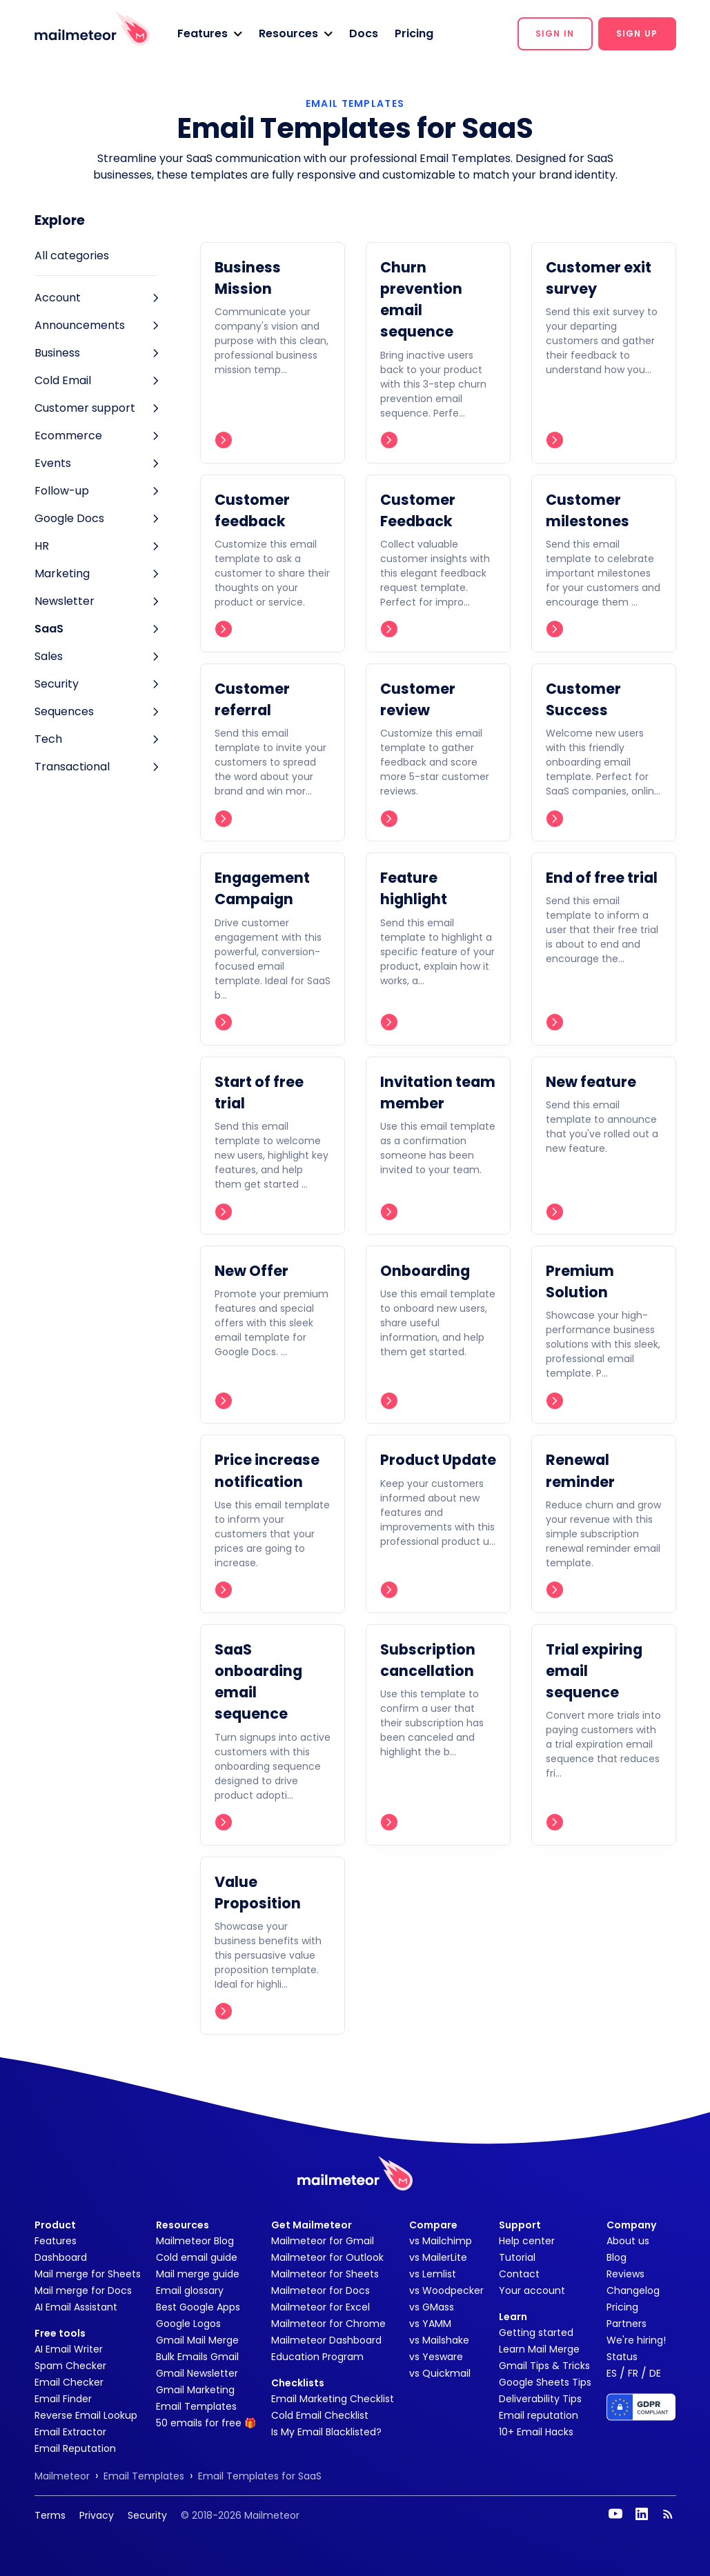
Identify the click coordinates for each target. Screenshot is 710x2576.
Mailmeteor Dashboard (326, 2340)
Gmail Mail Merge (197, 2340)
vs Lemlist (432, 2274)
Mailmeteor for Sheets (325, 2274)
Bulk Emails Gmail (197, 2357)
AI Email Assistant (75, 2307)
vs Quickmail (440, 2373)
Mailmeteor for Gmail (322, 2241)
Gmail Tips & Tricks (544, 2366)
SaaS (48, 629)
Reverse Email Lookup (85, 2415)
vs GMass (431, 2307)
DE (655, 2373)
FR (633, 2373)
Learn (513, 2317)
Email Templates (196, 2406)
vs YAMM (430, 2323)
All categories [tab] (71, 255)
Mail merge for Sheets (87, 2274)
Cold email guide (196, 2257)
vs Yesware (436, 2357)
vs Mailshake (439, 2340)
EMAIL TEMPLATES (355, 103)
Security (56, 684)
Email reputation (538, 2415)
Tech (48, 739)
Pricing (414, 33)
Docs (363, 33)
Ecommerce (68, 435)
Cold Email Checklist (319, 2415)
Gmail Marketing (195, 2390)
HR (41, 546)
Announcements (79, 325)
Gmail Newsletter (197, 2373)
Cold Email (62, 380)
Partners (627, 2323)
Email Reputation (75, 2448)
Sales (48, 656)
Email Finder (63, 2399)
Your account (532, 2290)
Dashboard (60, 2257)
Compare (433, 2225)
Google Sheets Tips (545, 2382)
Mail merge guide (197, 2274)
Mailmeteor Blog (195, 2241)
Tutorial (517, 2257)
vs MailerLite (438, 2257)
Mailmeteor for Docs (320, 2290)
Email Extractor (70, 2432)
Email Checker (68, 2382)
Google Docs (69, 518)
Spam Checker (70, 2366)
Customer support (84, 408)
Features (55, 2241)
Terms (50, 2515)
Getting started (536, 2332)
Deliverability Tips (540, 2399)
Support (520, 2225)
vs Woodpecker (446, 2290)
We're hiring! (636, 2340)
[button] (209, 34)
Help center (527, 2241)
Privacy (96, 2515)
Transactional (72, 767)
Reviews (625, 2274)
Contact (519, 2274)
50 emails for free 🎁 (206, 2423)
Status (622, 2357)
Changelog (633, 2290)
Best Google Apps (198, 2307)
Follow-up (61, 491)
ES (612, 2373)
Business (57, 353)
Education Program (317, 2357)
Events (52, 463)
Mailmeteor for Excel (320, 2307)
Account (57, 298)
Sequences (64, 711)
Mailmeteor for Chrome (328, 2323)
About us (628, 2241)
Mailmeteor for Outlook (327, 2257)
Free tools (60, 2333)
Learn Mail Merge (539, 2349)
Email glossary (190, 2290)
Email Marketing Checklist (332, 2399)
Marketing (62, 573)
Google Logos (188, 2323)
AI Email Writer (68, 2349)
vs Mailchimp (440, 2241)
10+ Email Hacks (536, 2432)
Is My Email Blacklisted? (326, 2432)
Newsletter (64, 601)
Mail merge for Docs (83, 2290)
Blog (617, 2257)
